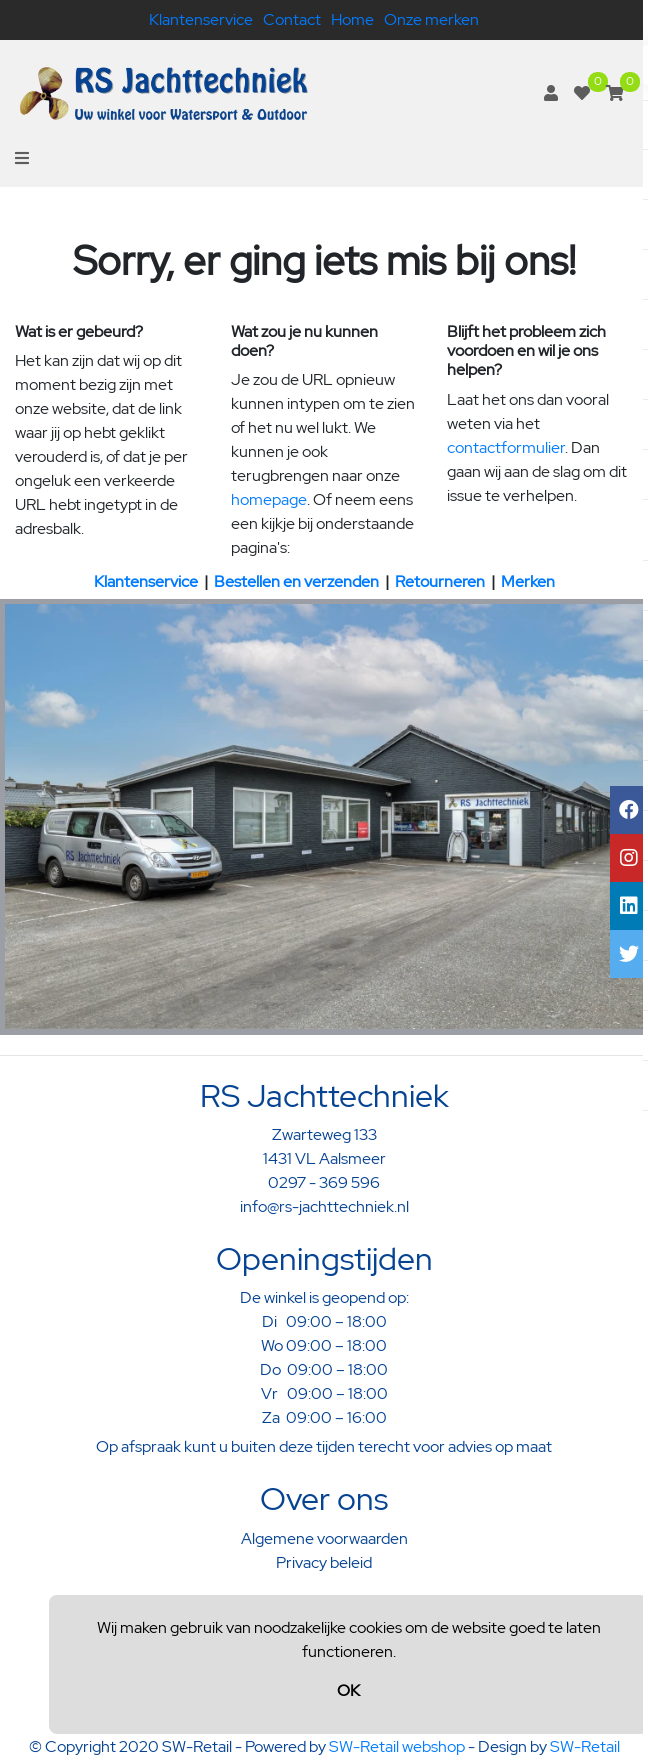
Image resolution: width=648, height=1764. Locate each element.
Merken (528, 581)
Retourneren (440, 581)
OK (348, 1690)
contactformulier (506, 447)
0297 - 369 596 (324, 1182)
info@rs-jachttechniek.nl (324, 1206)
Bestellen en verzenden (296, 581)
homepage (269, 499)
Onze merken (431, 19)
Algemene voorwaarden (324, 1538)
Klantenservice (201, 19)
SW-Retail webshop (397, 1746)
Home (352, 19)
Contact (292, 19)
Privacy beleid (324, 1562)
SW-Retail (585, 1746)
